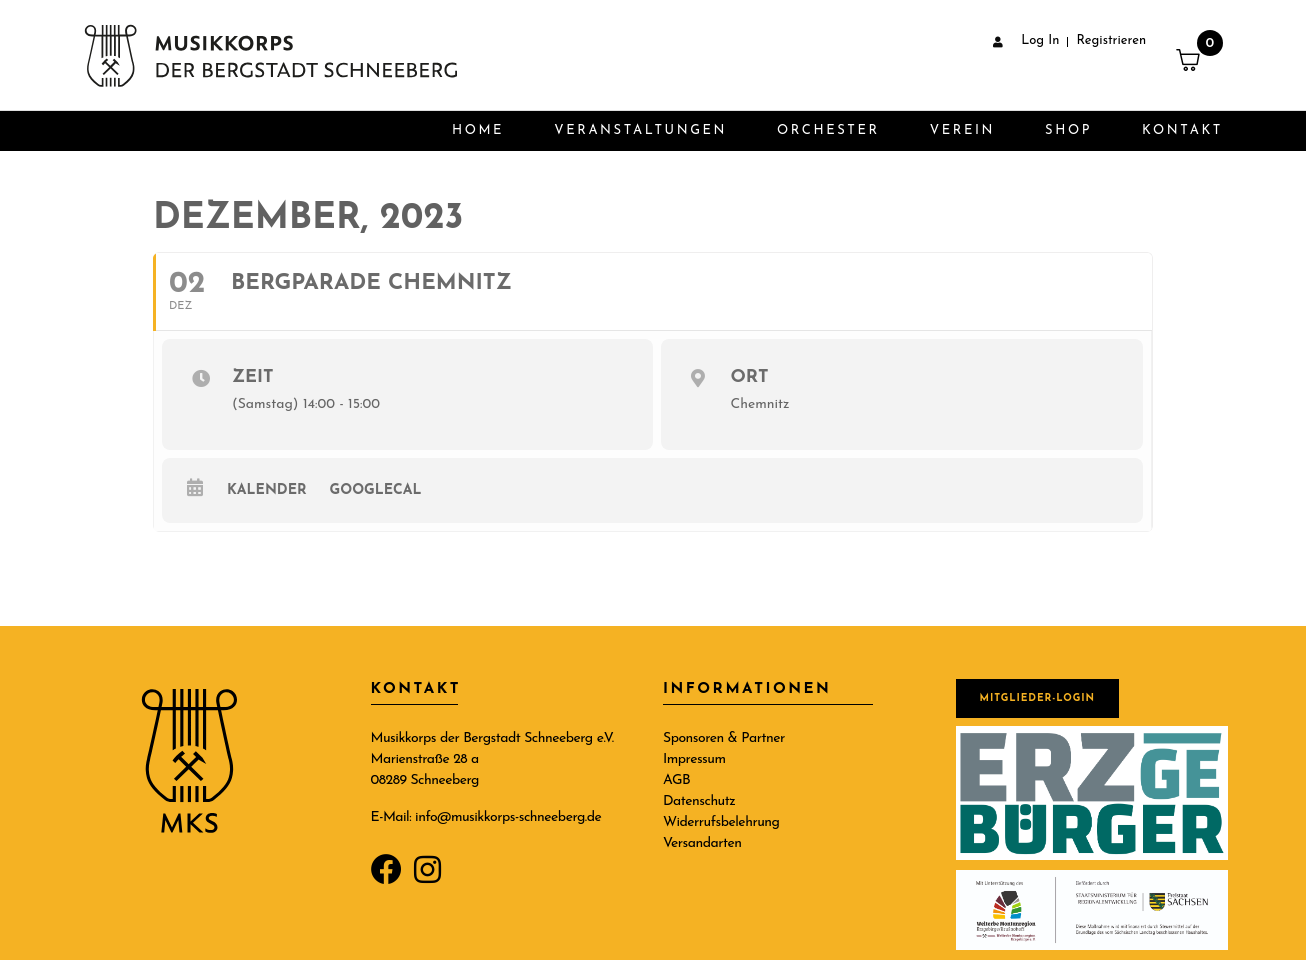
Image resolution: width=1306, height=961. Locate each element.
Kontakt (1182, 130)
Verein (962, 130)
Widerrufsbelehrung (721, 822)
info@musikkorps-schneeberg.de (508, 817)
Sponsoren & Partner (724, 738)
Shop (1068, 130)
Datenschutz (699, 801)
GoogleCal (376, 490)
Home (478, 130)
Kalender (267, 490)
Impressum (694, 759)
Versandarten (702, 843)
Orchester (828, 130)
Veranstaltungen (640, 130)
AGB (676, 780)
